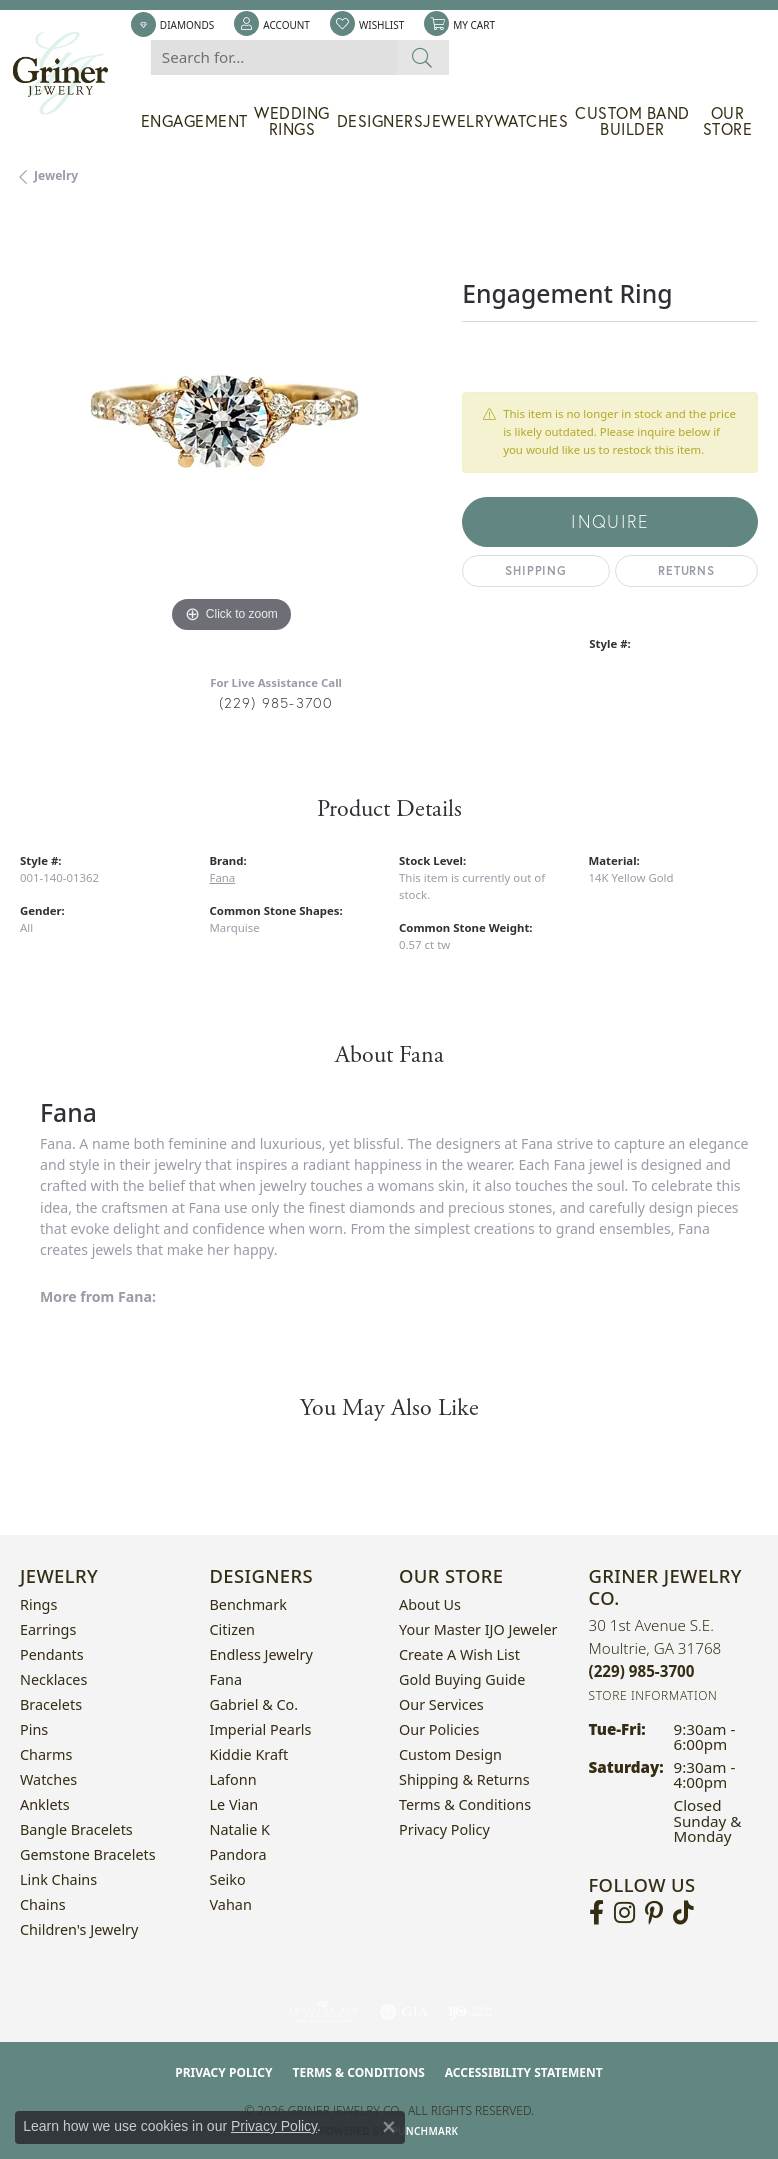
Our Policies (439, 1729)
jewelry (56, 175)
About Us (430, 1604)
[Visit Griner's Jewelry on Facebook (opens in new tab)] (596, 1913)
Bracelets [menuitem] (51, 1704)
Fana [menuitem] (226, 1679)
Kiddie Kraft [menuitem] (249, 1754)
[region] (231, 427)
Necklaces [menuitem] (53, 1679)
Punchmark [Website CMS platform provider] (425, 2131)
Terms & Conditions (465, 1804)
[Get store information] (653, 1695)
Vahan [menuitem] (231, 1904)
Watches (531, 121)
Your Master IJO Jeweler (478, 1629)
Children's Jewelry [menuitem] (79, 1929)
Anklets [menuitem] (45, 1804)
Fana (223, 877)
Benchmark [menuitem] (248, 1604)
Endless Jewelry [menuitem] (261, 1654)
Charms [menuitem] (46, 1754)
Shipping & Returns (464, 1779)
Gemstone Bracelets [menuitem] (88, 1854)
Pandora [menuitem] (238, 1854)
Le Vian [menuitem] (234, 1804)
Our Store (728, 121)
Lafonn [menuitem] (233, 1779)
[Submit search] (422, 57)
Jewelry (458, 121)
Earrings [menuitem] (48, 1629)
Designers (380, 121)
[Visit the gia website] (404, 2012)
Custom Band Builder (632, 121)
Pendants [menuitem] (52, 1654)
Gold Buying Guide (462, 1679)
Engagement (194, 121)
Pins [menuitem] (34, 1729)
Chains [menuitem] (43, 1904)
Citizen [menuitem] (233, 1629)
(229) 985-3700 (276, 702)
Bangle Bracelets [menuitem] (76, 1829)
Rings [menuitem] (38, 1604)
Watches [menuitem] (48, 1779)
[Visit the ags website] (323, 2012)
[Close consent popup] (389, 2127)
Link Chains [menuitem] (58, 1879)
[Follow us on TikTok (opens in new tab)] (683, 1913)
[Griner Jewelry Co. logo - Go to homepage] (70, 73)
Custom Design (450, 1754)
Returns (686, 570)
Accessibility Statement (524, 2072)
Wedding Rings (292, 121)
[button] (272, 25)
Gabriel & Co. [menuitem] (254, 1704)
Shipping (535, 570)
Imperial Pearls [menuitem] (261, 1729)
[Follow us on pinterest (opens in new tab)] (654, 1913)
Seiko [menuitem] (228, 1879)
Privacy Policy (444, 1829)
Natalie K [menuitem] (240, 1829)
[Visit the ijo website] (470, 2012)
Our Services (441, 1704)
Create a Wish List (459, 1654)
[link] (172, 25)
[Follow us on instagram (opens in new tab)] (624, 1913)
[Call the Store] (642, 1671)
